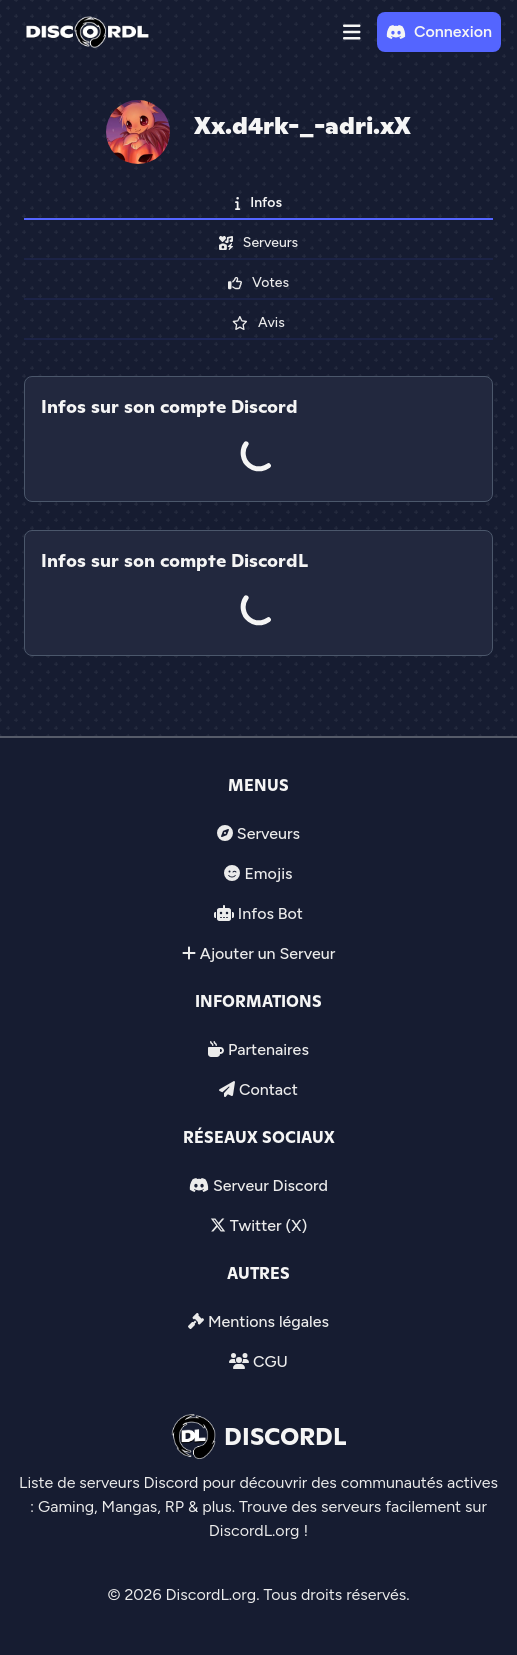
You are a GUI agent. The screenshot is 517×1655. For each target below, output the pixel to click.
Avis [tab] (258, 322)
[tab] (258, 516)
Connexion (439, 31)
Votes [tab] (258, 282)
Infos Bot (270, 913)
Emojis (268, 873)
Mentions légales (268, 1321)
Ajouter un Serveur (268, 953)
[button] (352, 32)
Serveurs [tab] (258, 242)
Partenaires (268, 1049)
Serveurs (268, 833)
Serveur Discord (270, 1185)
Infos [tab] (258, 202)
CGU (270, 1361)
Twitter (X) (268, 1225)
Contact (268, 1089)
